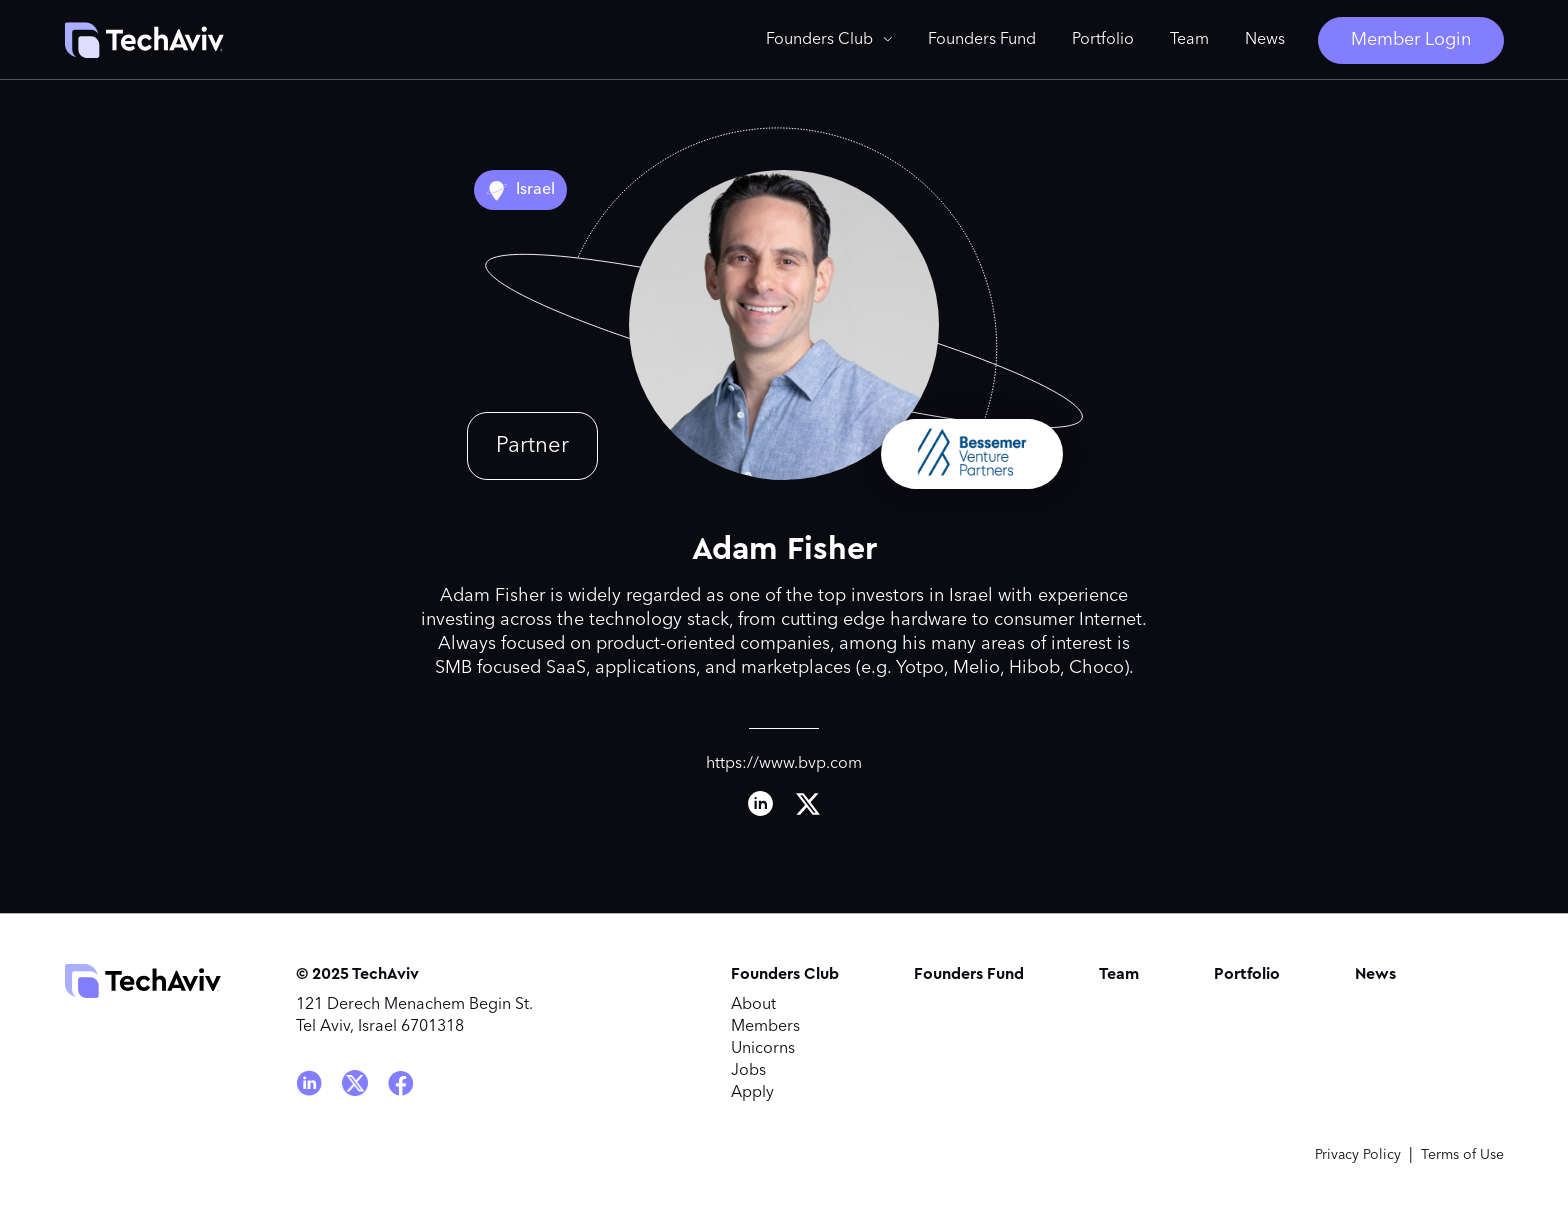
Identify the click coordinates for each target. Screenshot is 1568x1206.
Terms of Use (1462, 1155)
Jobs (748, 1071)
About (753, 1005)
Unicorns (763, 1049)
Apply (752, 1093)
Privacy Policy (1358, 1155)
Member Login (1411, 40)
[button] (829, 40)
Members (765, 1027)
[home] (144, 40)
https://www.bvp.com (784, 764)
